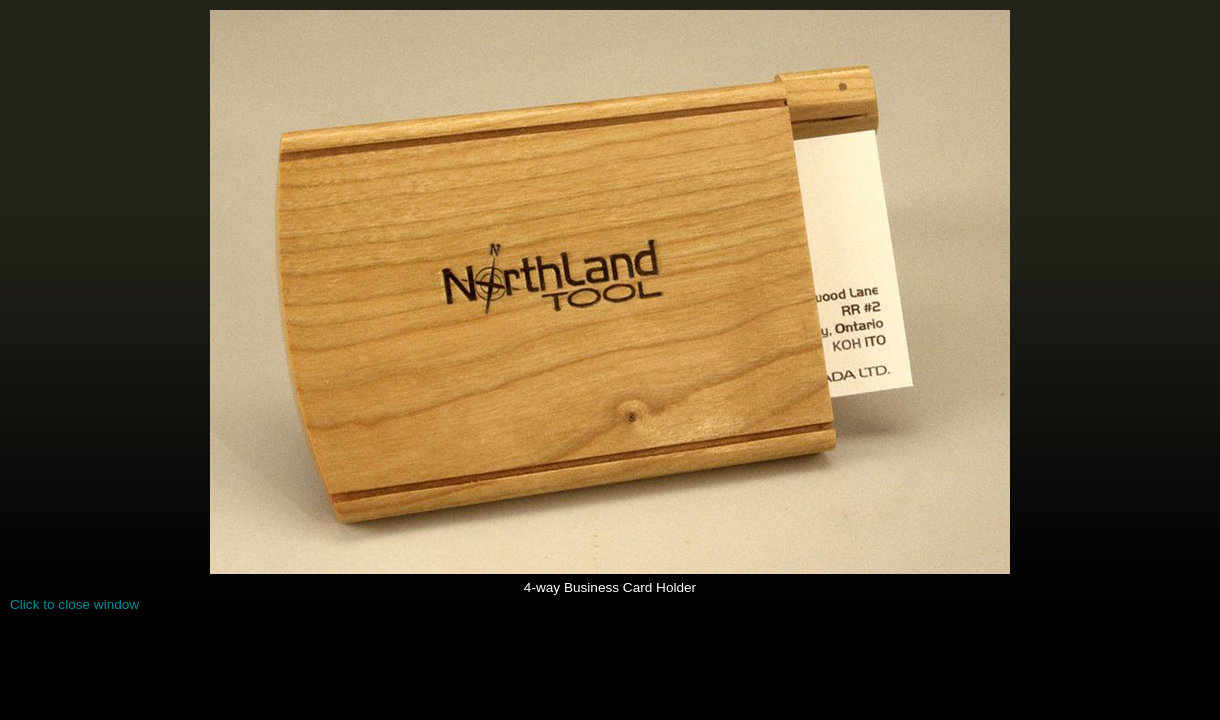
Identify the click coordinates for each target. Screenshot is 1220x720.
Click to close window (74, 604)
